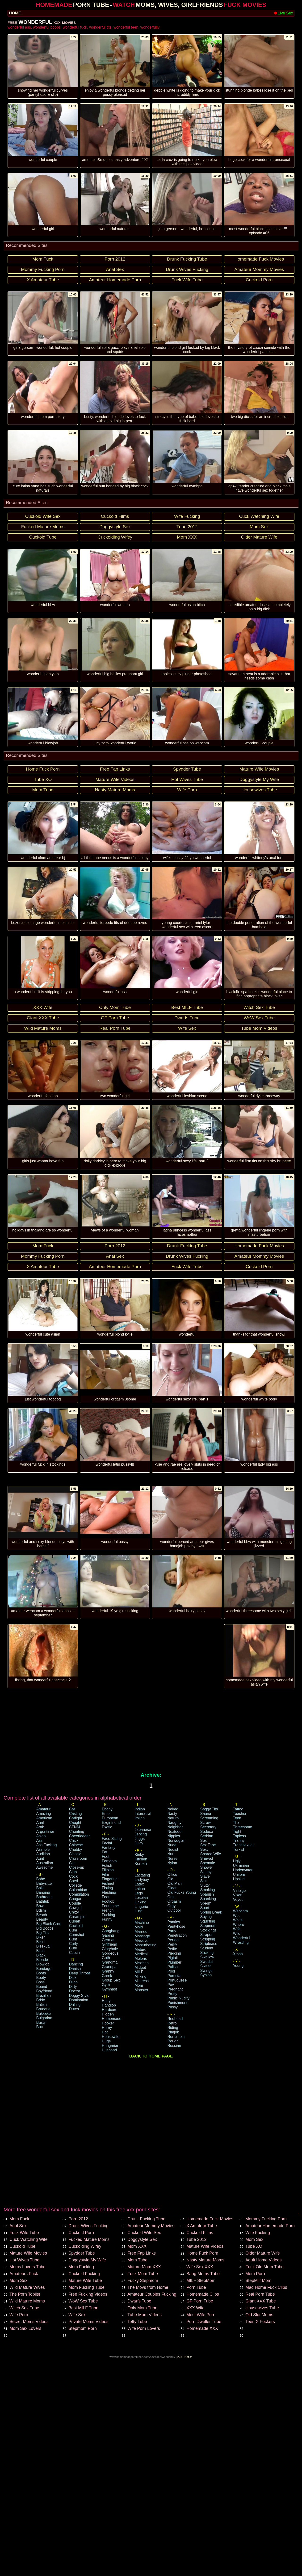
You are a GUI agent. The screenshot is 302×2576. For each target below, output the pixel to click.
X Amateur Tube (201, 2443)
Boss (40, 2199)
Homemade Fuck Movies (209, 2436)
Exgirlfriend (111, 2040)
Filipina (108, 2087)
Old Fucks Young (182, 2110)
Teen (237, 2035)
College (75, 2103)
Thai (236, 2040)
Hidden (108, 2232)
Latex (139, 2102)
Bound (41, 2204)
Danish (75, 2186)
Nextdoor (175, 2049)
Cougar (75, 2116)
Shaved (206, 2076)
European (110, 2035)
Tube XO (253, 2463)
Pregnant (175, 2207)
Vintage (239, 2108)
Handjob (109, 2223)
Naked (173, 2026)
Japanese (143, 2047)
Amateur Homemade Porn (270, 2443)
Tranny (239, 2058)
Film (105, 2092)
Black (41, 2173)
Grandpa (109, 2184)
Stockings (208, 2148)
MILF (139, 2189)
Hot (105, 2249)
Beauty (42, 2137)
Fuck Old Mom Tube (264, 2484)
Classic (75, 2071)
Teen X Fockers (260, 2539)
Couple (75, 2121)
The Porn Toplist (24, 2511)
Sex (203, 2058)
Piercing (174, 2171)
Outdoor (174, 2128)
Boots (41, 2190)
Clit (72, 2080)
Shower (206, 2085)
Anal (40, 2040)
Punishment (178, 2220)
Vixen (238, 2112)
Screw (205, 2040)
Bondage (43, 2186)
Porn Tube (196, 2504)
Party (172, 2148)
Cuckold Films (199, 2450)
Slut (203, 2098)
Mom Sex (254, 2456)
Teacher (240, 2031)
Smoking (207, 2107)
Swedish (207, 2179)
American (44, 2035)
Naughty (175, 2040)
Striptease (208, 2161)
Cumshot (76, 2152)
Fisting (107, 2105)
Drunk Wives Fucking (88, 2443)
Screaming (209, 2035)
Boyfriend (44, 2208)
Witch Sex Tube (24, 2525)
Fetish (107, 2083)
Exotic (107, 2044)
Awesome (44, 2085)
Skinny (206, 2089)
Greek (107, 2193)
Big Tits (42, 2150)
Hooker (108, 2241)
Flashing (109, 2110)
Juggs (140, 2056)
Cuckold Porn (81, 2450)
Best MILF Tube (83, 2525)
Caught (75, 2040)
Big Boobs (45, 2146)
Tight (237, 2049)
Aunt (40, 2076)
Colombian (78, 2107)
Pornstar (175, 2193)
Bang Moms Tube (203, 2491)
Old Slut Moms (259, 2532)
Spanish (207, 2112)
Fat (104, 2069)
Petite (172, 2166)
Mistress (142, 2198)
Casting (75, 2031)
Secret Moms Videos (29, 2539)
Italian (140, 2035)
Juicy (139, 2060)
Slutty (205, 2103)
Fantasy (108, 2065)
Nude (172, 2062)
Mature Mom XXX (144, 2484)
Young (238, 2183)
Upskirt (239, 2096)
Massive (142, 2158)
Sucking (207, 2170)
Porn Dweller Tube (203, 2539)
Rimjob (173, 2249)
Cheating (76, 2049)
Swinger (207, 2188)
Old (170, 2096)
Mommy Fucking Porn (266, 2436)
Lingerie (141, 2124)
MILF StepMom (200, 2498)
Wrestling (241, 2160)
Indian (140, 2026)
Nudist (173, 2067)
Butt (39, 2244)
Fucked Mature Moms (88, 2456)
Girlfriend (109, 2162)
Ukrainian (241, 2083)
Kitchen (141, 2076)
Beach (41, 2132)
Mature (141, 2167)
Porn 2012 (78, 2436)
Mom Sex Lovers (25, 2545)
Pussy (173, 2224)
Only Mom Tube (142, 2525)
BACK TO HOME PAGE (151, 2273)
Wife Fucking (257, 2450)
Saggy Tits (209, 2026)
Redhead (175, 2236)
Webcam (240, 2128)
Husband (109, 2267)
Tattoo (238, 2026)
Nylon (172, 2080)
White (238, 2137)
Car (72, 2026)
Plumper (175, 2180)
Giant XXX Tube (260, 2518)
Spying (206, 2134)
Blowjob (43, 2182)
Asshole (43, 2067)
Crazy (74, 2130)
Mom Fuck (19, 2436)
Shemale (207, 2080)
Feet (105, 2074)
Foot (105, 2114)
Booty (41, 2195)
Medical (141, 2171)
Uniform (239, 2092)
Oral (171, 2114)
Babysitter (44, 2101)
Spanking (208, 2116)
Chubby (75, 2067)
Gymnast (109, 2207)
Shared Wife (210, 2071)
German (109, 2157)
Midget (140, 2185)
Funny (107, 2137)
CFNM (74, 2044)
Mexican (142, 2180)
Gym (106, 2202)
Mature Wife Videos (204, 2463)
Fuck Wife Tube (24, 2450)
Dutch (74, 2226)
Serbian (206, 2053)
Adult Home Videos (263, 2477)
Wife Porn (18, 2532)
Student (206, 2165)
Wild (236, 2151)
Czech (74, 2170)
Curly (73, 2161)
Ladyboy (142, 2097)
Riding (173, 2245)
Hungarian (110, 2263)
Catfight (75, 2035)
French (108, 2128)
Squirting (207, 2139)
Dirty (73, 2204)
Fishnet (108, 2101)
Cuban (74, 2139)
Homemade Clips (202, 2511)
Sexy (204, 2067)
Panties (174, 2139)
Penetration (177, 2153)
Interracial (143, 2031)
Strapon (207, 2152)
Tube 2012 (196, 2456)
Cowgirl (75, 2125)
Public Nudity (178, 2215)
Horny (107, 2245)
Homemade (112, 2236)
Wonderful (241, 2155)
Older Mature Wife (262, 2470)
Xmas (238, 2171)
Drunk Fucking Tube (146, 2436)
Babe (40, 2096)
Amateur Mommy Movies (150, 2443)
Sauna (205, 2031)
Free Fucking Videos (87, 2511)
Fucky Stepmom (142, 2498)
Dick (72, 2195)
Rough (173, 2258)
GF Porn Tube (199, 2518)
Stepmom (208, 2143)
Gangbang (111, 2148)
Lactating (142, 2093)
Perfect (174, 2157)
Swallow (207, 2174)
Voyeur (239, 2117)
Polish (173, 2184)
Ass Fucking (46, 2062)
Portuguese (177, 2198)
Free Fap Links (141, 2470)
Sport (204, 2125)
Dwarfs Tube (139, 2518)
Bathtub (42, 2119)
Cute (73, 2165)
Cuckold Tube (22, 2463)
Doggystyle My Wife (87, 2477)
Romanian (176, 2254)
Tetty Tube (137, 2539)
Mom (139, 2203)
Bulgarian (44, 2235)
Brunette (43, 2226)
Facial (107, 2060)
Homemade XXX (202, 2545)
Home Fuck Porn (202, 2470)
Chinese (76, 2062)
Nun (171, 2071)
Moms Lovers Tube (27, 2484)
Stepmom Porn (82, 2545)
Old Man (175, 2101)
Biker (40, 2155)
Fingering (110, 2096)
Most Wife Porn (200, 2532)
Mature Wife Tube (85, 2498)
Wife (237, 2146)
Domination (78, 2217)
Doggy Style (79, 2213)
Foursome (110, 2123)
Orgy (172, 2123)
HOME (15, 13)
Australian (44, 2080)
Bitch (40, 2168)
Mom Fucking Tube (86, 2504)
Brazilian (43, 2213)
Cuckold (76, 2143)
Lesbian (141, 2115)
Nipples (174, 2053)
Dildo (73, 2199)
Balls (40, 2105)
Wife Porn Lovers (143, 2545)
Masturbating (146, 2162)
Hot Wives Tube (24, 2477)
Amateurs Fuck (23, 2491)
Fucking (108, 2132)
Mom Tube (137, 2477)
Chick (74, 2058)
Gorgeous (110, 2171)
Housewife (111, 2254)
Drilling (75, 2222)
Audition (43, 2071)
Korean (141, 2081)
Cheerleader (79, 2053)
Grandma (110, 2180)
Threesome (242, 2044)
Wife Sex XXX (199, 2484)
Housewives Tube (262, 2525)
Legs (139, 2110)
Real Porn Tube (260, 2511)
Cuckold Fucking (84, 2491)
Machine (142, 2140)
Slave (205, 2094)
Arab (40, 2044)
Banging (43, 2110)
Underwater (243, 2087)
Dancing (76, 2182)
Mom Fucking (81, 2484)
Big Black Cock (49, 2141)
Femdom (109, 2078)
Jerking (141, 2051)
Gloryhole (110, 2166)
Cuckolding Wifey (84, 2463)
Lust (138, 2128)
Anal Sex (17, 2443)
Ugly (237, 2078)
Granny (108, 2189)
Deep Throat (79, 2190)
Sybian (206, 2192)
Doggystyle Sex (142, 2456)
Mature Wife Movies (28, 2470)
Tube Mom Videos (144, 2532)
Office (172, 2092)
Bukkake (43, 2231)
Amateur (43, 2026)
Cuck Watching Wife (28, 2456)
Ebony (107, 2026)
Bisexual (43, 2164)
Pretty (172, 2211)
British (41, 2222)
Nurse (173, 2076)
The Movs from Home (147, 2504)
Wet (236, 2133)
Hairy (106, 2218)
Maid (139, 2144)
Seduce (206, 2049)
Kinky (139, 2072)
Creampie (77, 2134)
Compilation (79, 2112)
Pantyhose (176, 2144)
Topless (239, 2053)
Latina (140, 2106)
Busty (41, 2240)
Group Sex (111, 2198)
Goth (106, 2175)
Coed (73, 2098)
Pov (171, 2202)
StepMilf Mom (258, 2498)
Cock (73, 2094)
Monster (141, 2207)
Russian (174, 2263)
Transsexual (243, 2062)
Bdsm (41, 2128)
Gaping (108, 2153)
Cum (73, 2148)
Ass (39, 2058)
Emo (106, 2031)
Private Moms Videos (88, 2539)
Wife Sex (76, 2532)
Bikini (40, 2159)
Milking (141, 2194)
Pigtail (173, 2175)
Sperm (205, 2121)
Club (73, 2089)
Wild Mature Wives (27, 2504)
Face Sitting (112, 2056)
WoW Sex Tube (83, 2518)
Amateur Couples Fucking (151, 2511)
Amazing (43, 2031)
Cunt (73, 2156)
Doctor (74, 2208)
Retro (172, 2241)
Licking (141, 2119)
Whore (238, 2142)
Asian (41, 2053)
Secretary (208, 2044)
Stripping (207, 2156)
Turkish (239, 2067)
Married (141, 2149)
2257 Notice (185, 2574)
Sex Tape (208, 2062)
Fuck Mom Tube (142, 2491)
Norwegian (176, 2058)
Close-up (76, 2085)
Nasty (172, 2031)
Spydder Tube (81, 2470)
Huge (106, 2258)
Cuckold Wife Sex (144, 2450)
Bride (40, 2217)
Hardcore (109, 2227)
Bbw (40, 2123)
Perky (172, 2162)
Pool (171, 2189)
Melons (141, 2176)
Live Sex (283, 13)
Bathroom (44, 2114)
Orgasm (174, 2119)
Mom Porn (255, 2491)
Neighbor (175, 2044)
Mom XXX (137, 2463)
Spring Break (211, 2130)
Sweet (205, 2183)
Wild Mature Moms (27, 2518)
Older (172, 2105)
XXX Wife (195, 2525)
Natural (174, 2035)
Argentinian (45, 2049)
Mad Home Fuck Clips (266, 2504)
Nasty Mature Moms (205, 2477)
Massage (142, 2153)
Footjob (108, 2119)
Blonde (42, 2177)
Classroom (78, 2076)
